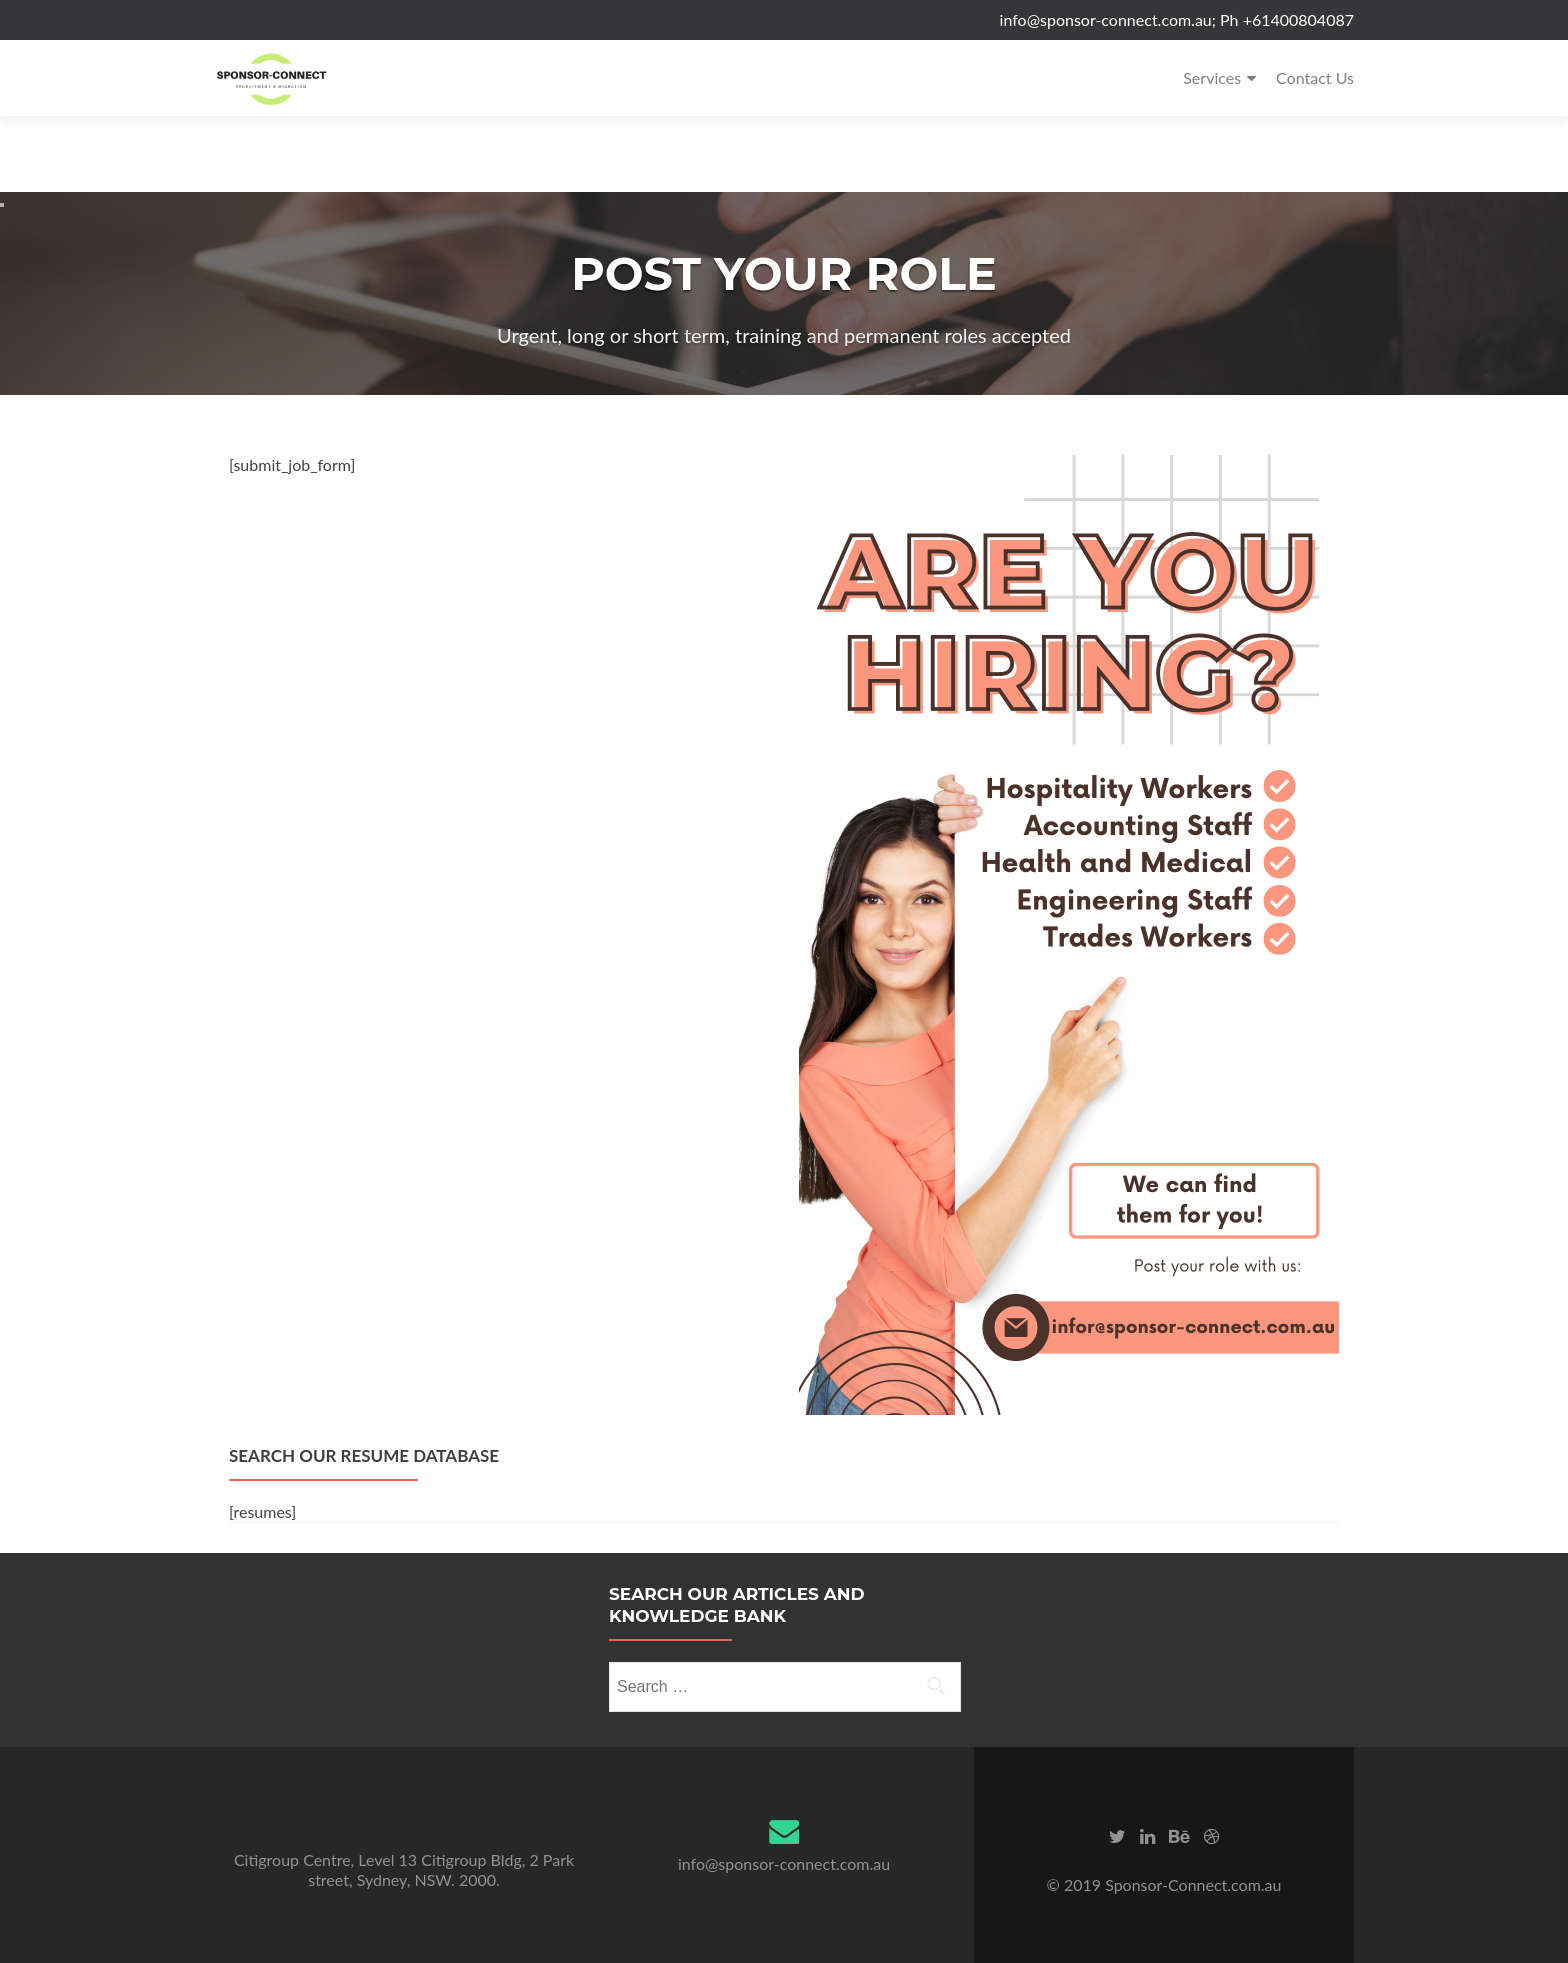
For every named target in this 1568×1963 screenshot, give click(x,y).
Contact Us (1315, 77)
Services (1212, 77)
